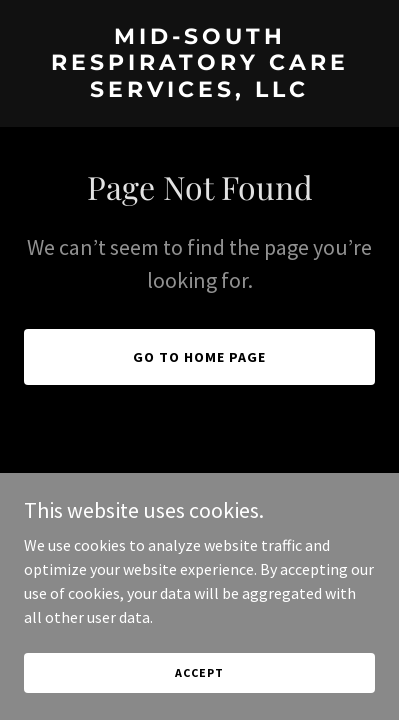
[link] (199, 91)
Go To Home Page (199, 357)
